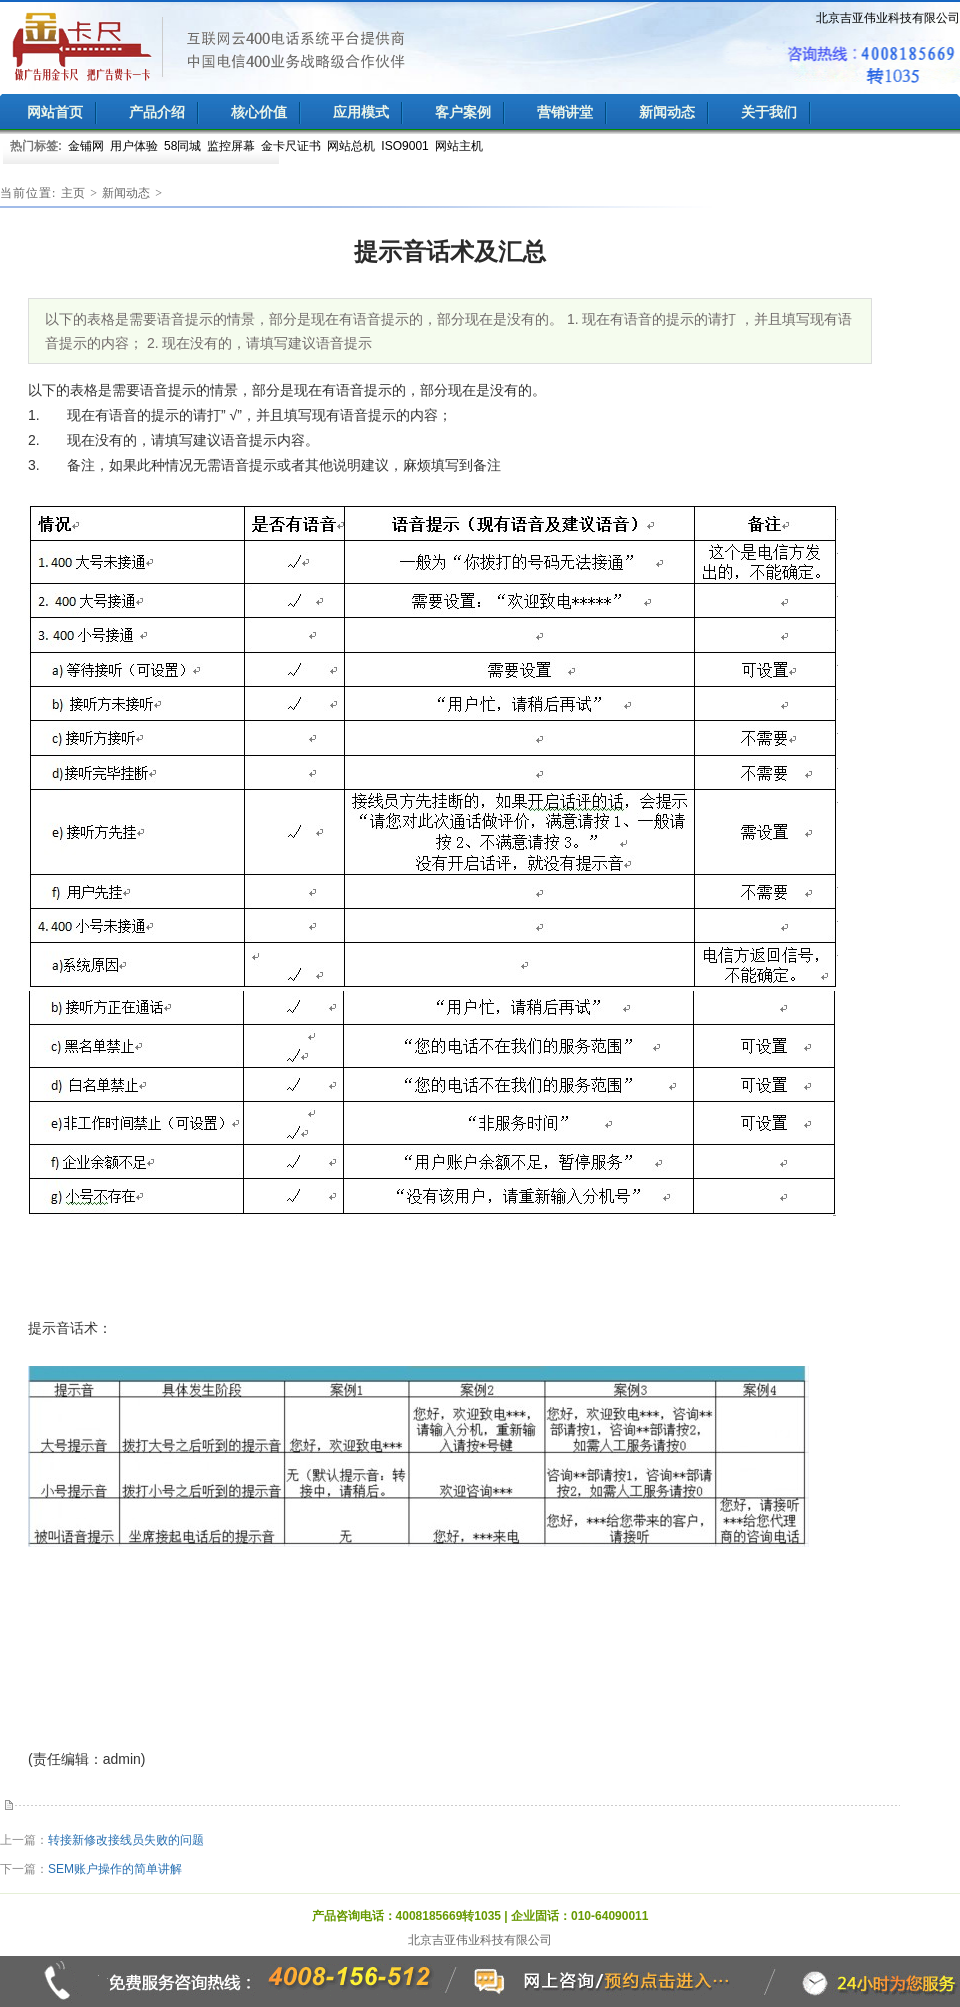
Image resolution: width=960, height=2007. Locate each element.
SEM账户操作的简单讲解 (115, 1869)
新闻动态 (126, 193)
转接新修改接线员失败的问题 (126, 1840)
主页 (73, 193)
